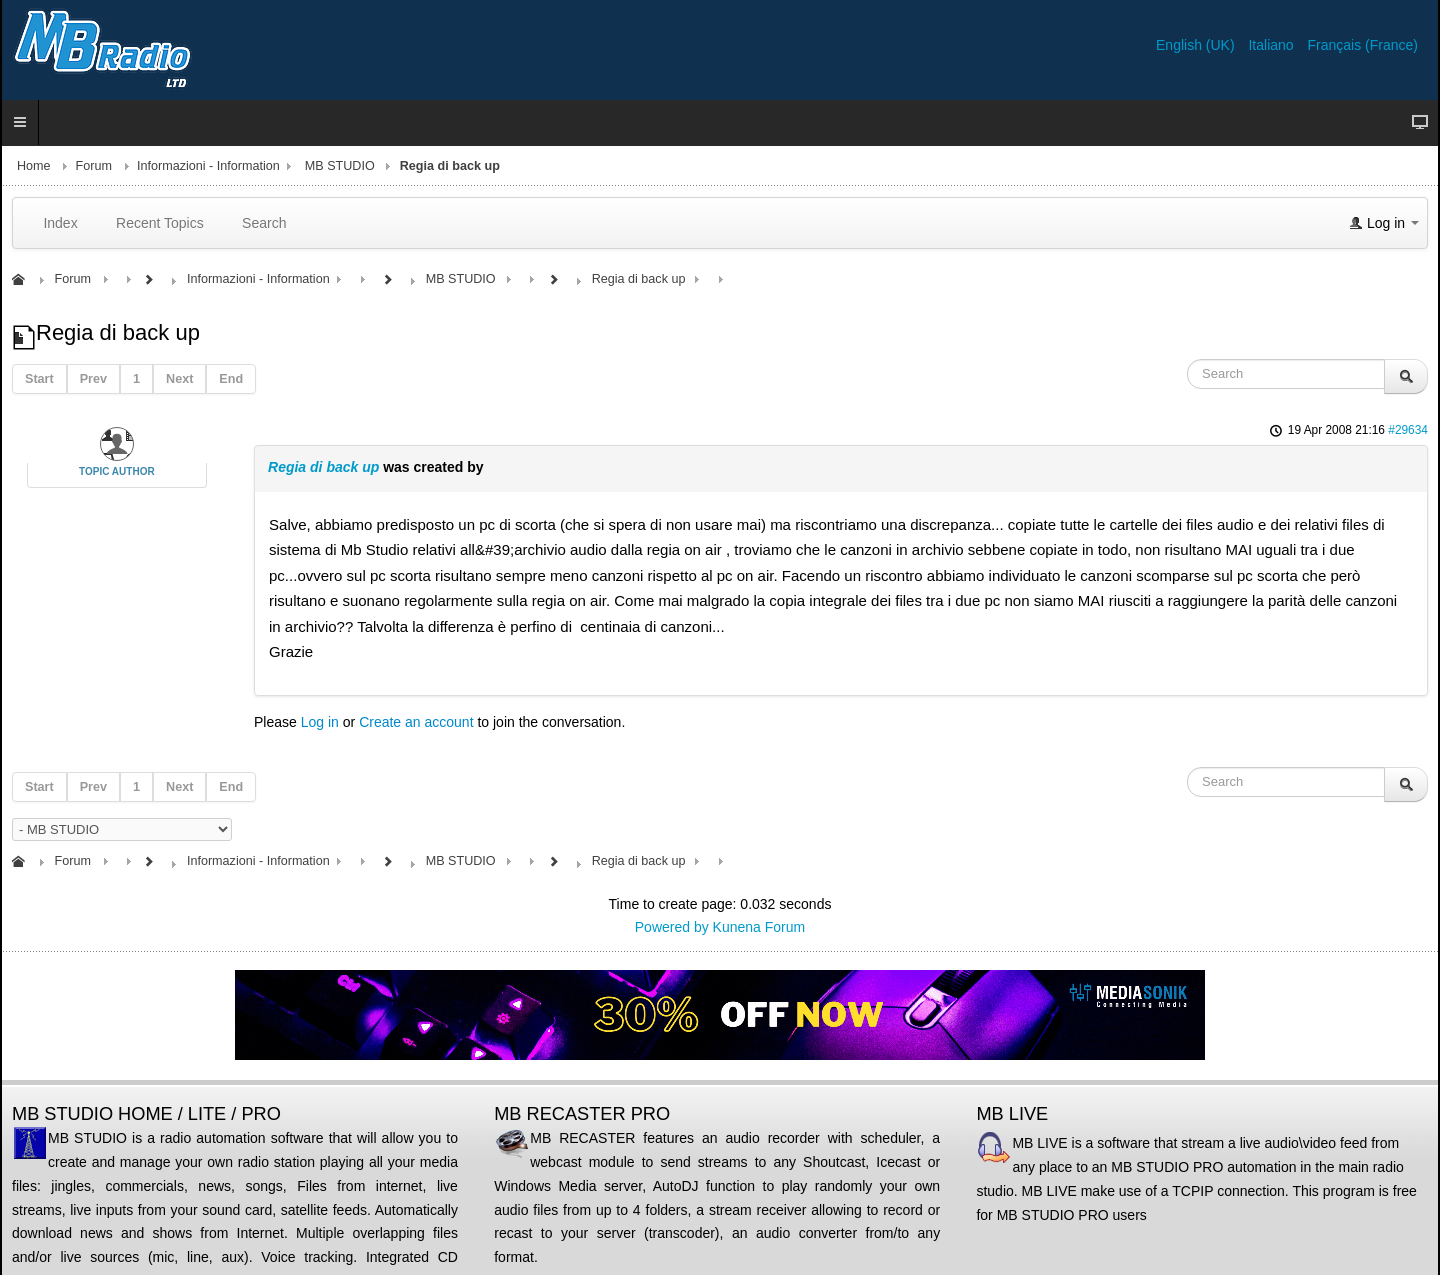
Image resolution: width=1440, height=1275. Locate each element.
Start (39, 379)
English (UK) (1197, 45)
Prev (93, 379)
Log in (320, 722)
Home (34, 166)
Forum (94, 166)
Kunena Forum (759, 927)
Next (179, 379)
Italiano (1272, 45)
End (231, 379)
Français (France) (1363, 45)
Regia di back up (323, 467)
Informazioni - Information (208, 166)
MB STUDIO (340, 166)
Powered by (672, 927)
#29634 (1408, 430)
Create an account (416, 722)
